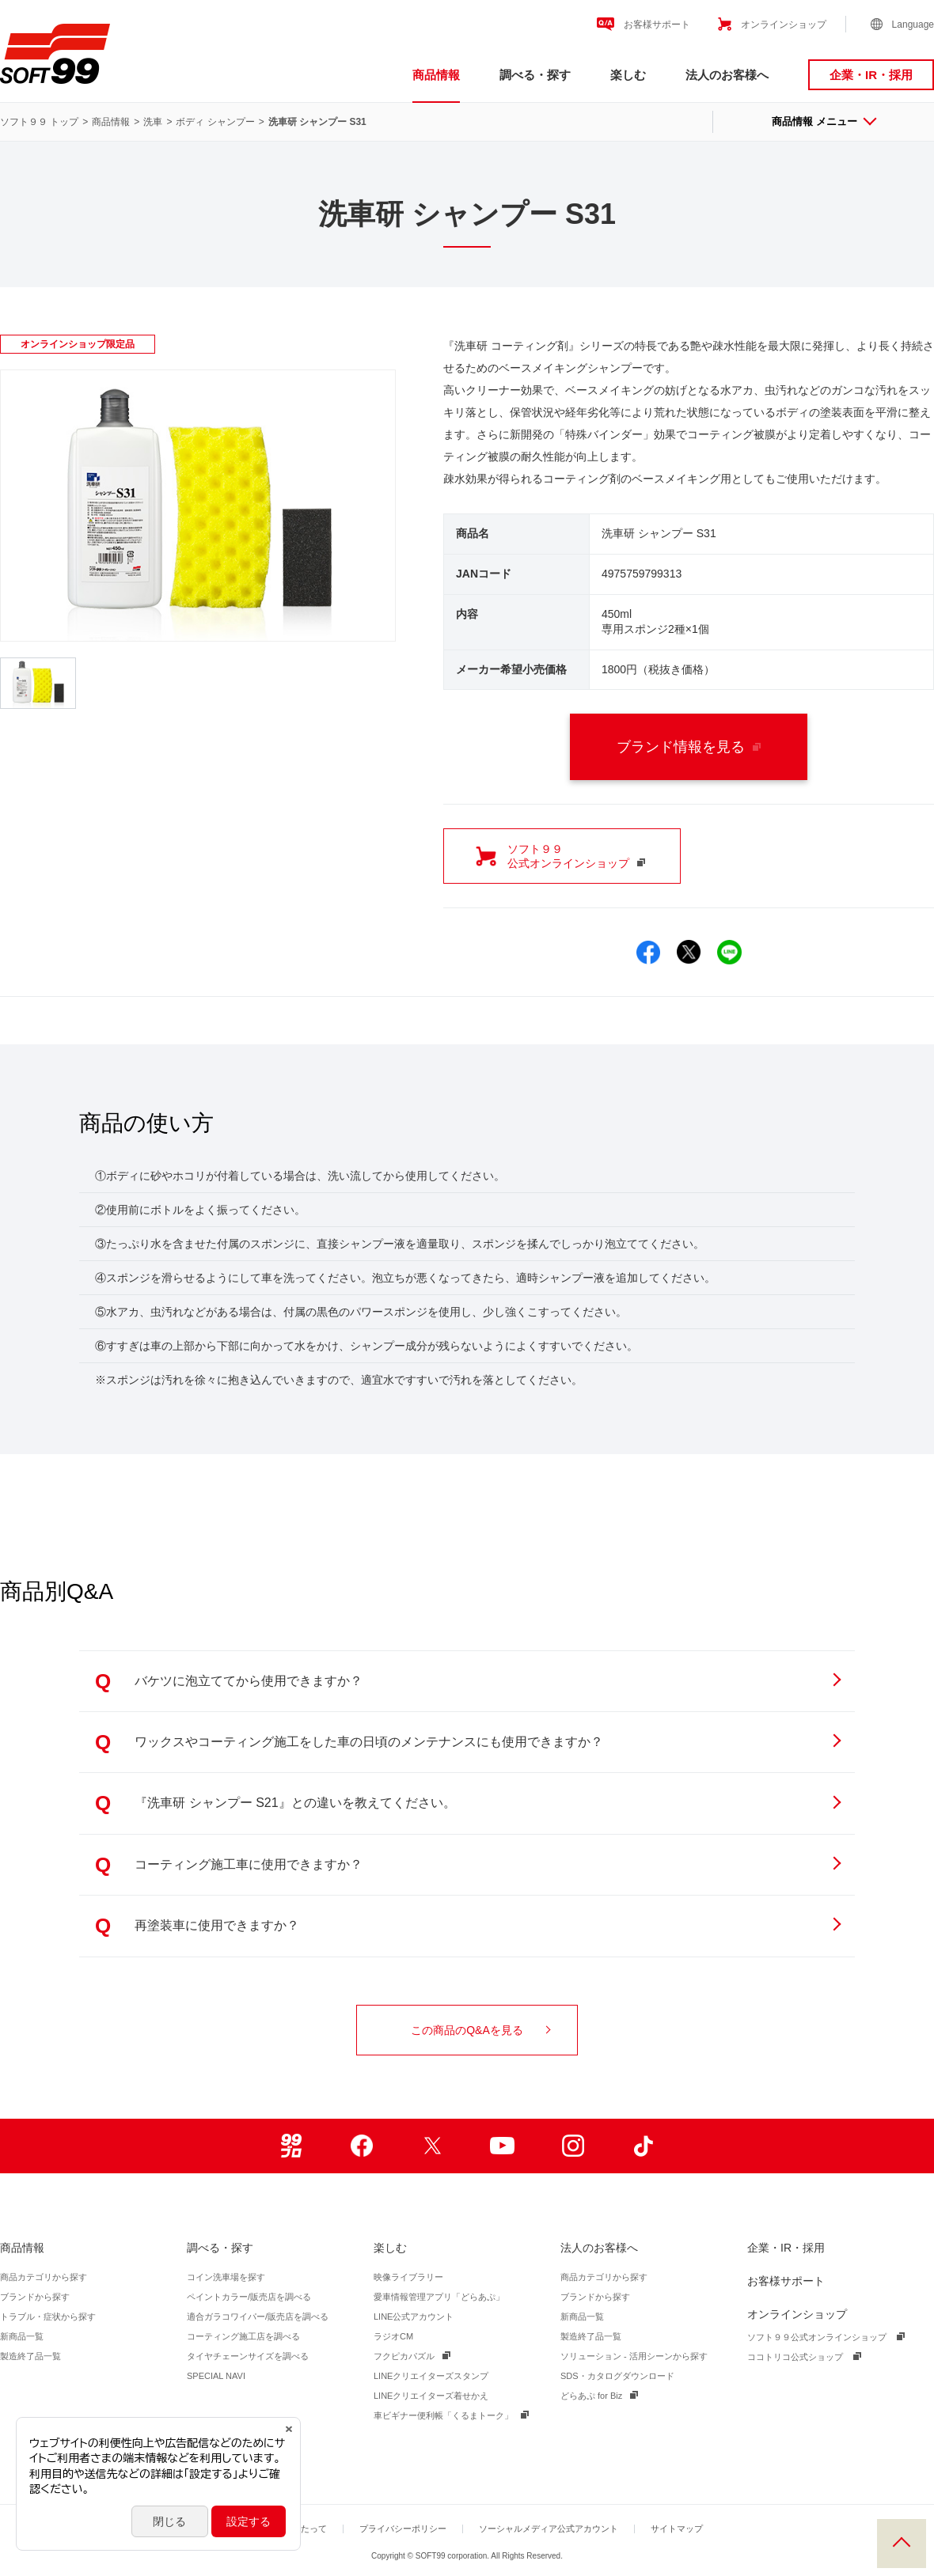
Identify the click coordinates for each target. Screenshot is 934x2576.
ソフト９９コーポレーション (55, 54)
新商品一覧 (22, 2336)
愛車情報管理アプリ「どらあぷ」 (439, 2296)
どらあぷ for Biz (591, 2395)
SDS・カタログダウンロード (617, 2376)
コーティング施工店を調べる (243, 2336)
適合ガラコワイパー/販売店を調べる (257, 2316)
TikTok (643, 2146)
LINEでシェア (729, 952)
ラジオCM (393, 2336)
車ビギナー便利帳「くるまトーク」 (443, 2415)
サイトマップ (677, 2528)
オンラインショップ (783, 24)
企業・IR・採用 (871, 74)
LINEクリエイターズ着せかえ (431, 2395)
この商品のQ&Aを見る (480, 2030)
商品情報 (436, 74)
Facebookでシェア (648, 952)
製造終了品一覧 (30, 2356)
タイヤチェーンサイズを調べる (248, 2356)
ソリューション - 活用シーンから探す (634, 2356)
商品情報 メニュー (823, 121)
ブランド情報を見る (689, 747)
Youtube (502, 2146)
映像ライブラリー (408, 2277)
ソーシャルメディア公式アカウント (548, 2528)
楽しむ (628, 74)
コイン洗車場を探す (226, 2277)
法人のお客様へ (727, 74)
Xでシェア (689, 952)
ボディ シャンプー (215, 121)
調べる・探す (535, 74)
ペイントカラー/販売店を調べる (249, 2296)
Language (913, 24)
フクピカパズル (404, 2356)
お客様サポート (657, 24)
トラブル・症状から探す (48, 2316)
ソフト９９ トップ (39, 121)
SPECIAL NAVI (216, 2376)
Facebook (361, 2146)
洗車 (152, 121)
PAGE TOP (901, 2543)
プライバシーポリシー (402, 2528)
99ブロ (291, 2146)
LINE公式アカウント (414, 2316)
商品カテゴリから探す (43, 2277)
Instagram (572, 2146)
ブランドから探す (35, 2296)
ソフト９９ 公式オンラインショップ (576, 856)
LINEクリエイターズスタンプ (431, 2376)
